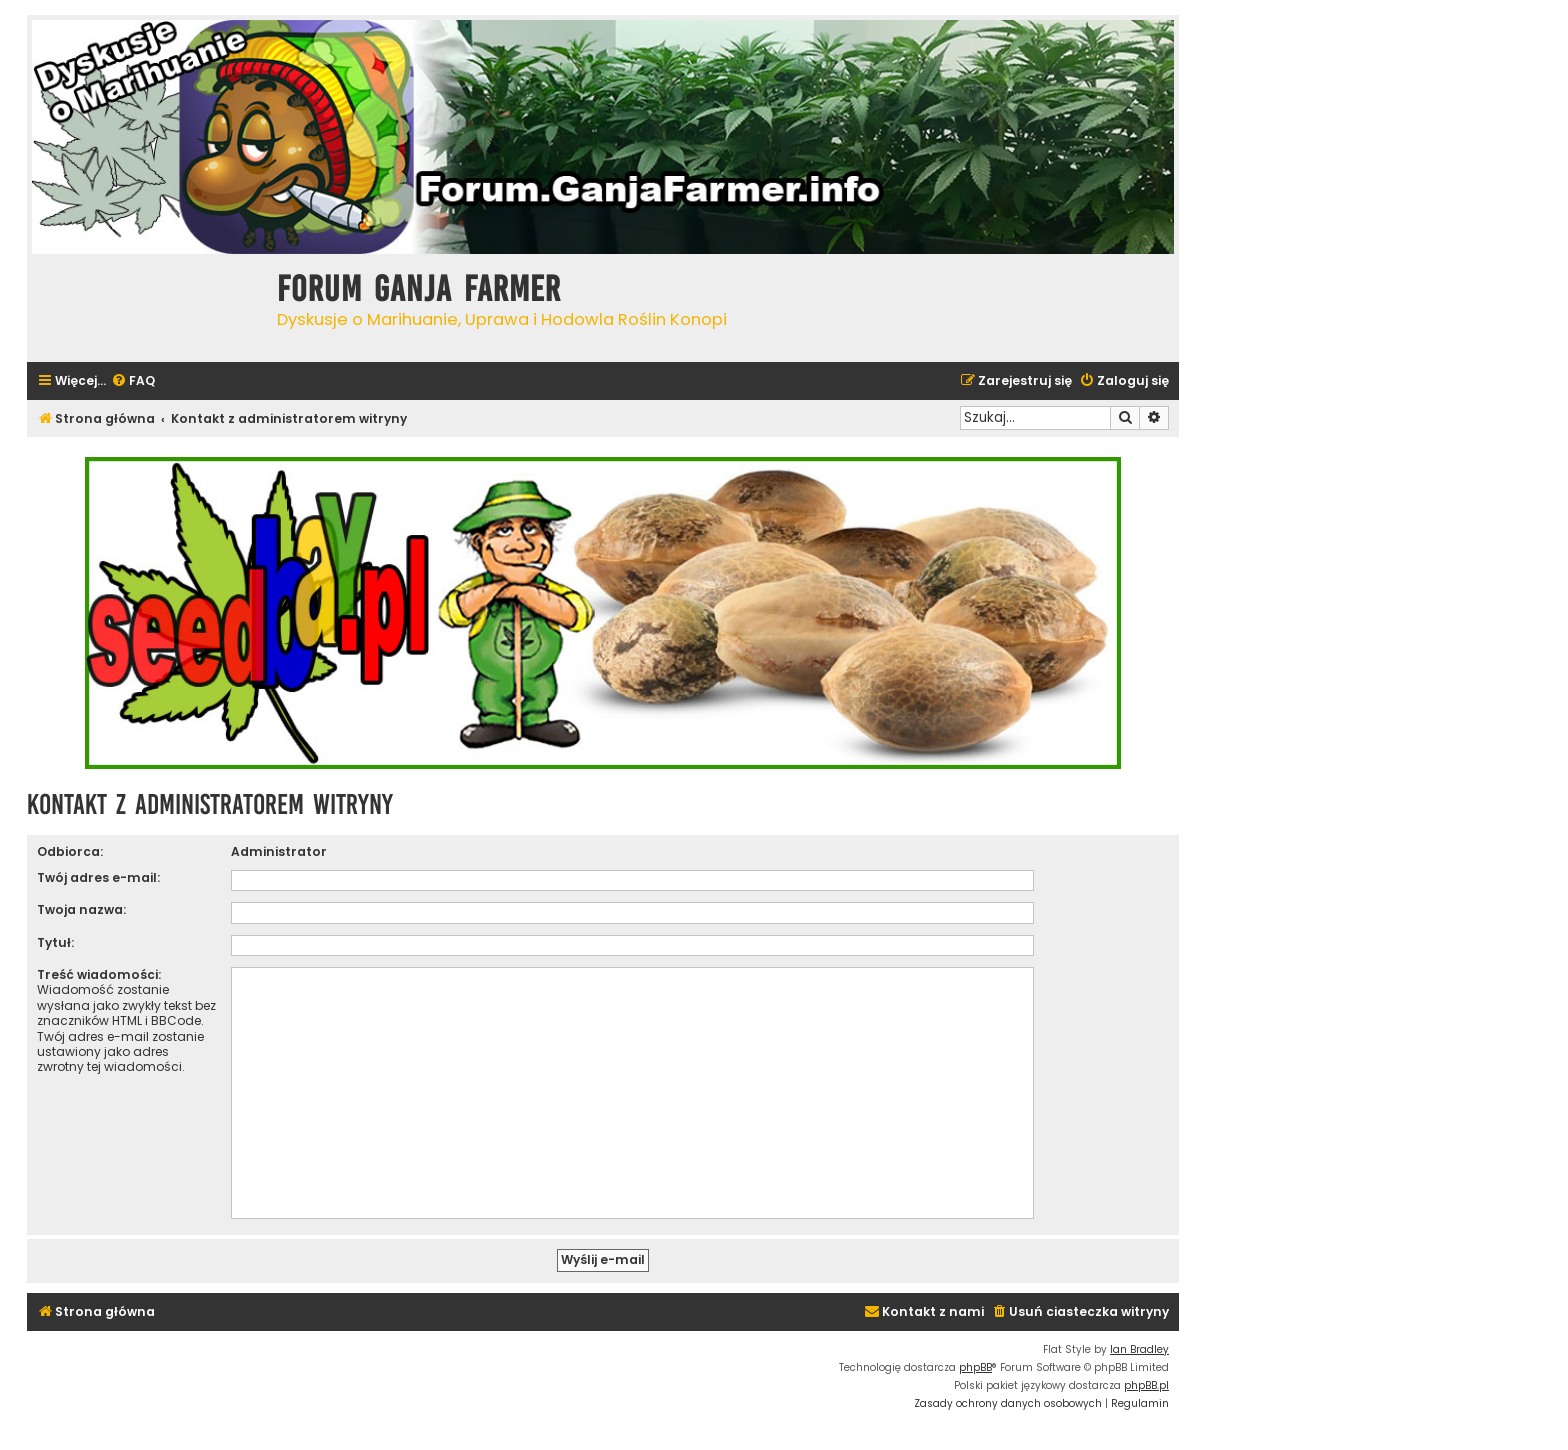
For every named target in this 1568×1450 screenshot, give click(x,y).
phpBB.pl (1146, 1385)
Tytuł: (55, 942)
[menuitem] (133, 381)
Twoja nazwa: (81, 909)
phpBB (975, 1367)
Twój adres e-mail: (98, 877)
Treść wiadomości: (99, 974)
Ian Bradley (1139, 1349)
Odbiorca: (70, 851)
